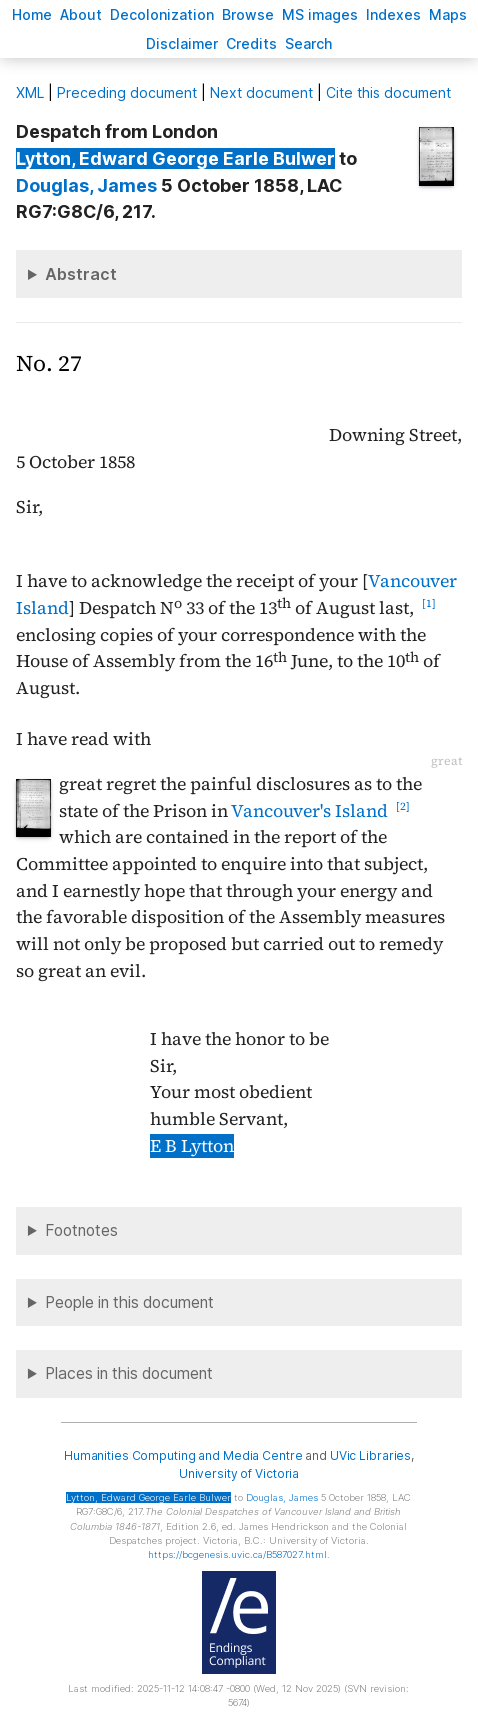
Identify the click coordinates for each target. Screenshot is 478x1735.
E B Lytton (192, 1146)
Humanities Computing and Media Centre (183, 1455)
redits (251, 43)
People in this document (129, 1302)
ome (32, 14)
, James (86, 185)
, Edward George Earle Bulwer (175, 158)
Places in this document (129, 1373)
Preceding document (127, 92)
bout (81, 14)
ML (30, 92)
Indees (393, 14)
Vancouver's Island (309, 811)
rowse (248, 14)
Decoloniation (162, 14)
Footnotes (81, 1230)
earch (309, 43)
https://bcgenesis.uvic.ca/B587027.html (237, 1554)
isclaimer (182, 43)
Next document (261, 92)
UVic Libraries (370, 1455)
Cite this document (388, 92)
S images (320, 14)
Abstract (81, 274)
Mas (448, 14)
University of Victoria (239, 1473)
